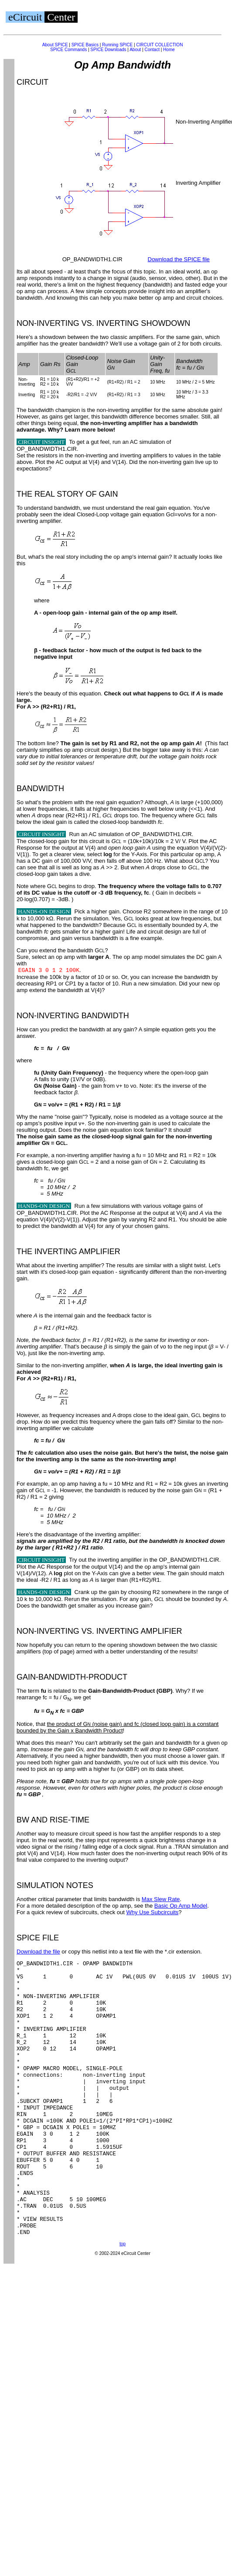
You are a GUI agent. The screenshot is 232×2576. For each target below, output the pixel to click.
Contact (151, 49)
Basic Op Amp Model (180, 1905)
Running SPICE (117, 44)
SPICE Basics (85, 44)
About (135, 49)
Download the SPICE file (179, 259)
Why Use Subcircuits (152, 1912)
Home (169, 49)
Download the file (38, 1951)
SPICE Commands (68, 49)
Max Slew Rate (161, 1899)
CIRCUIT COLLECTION (159, 44)
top (122, 2298)
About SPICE (55, 44)
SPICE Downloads (108, 49)
